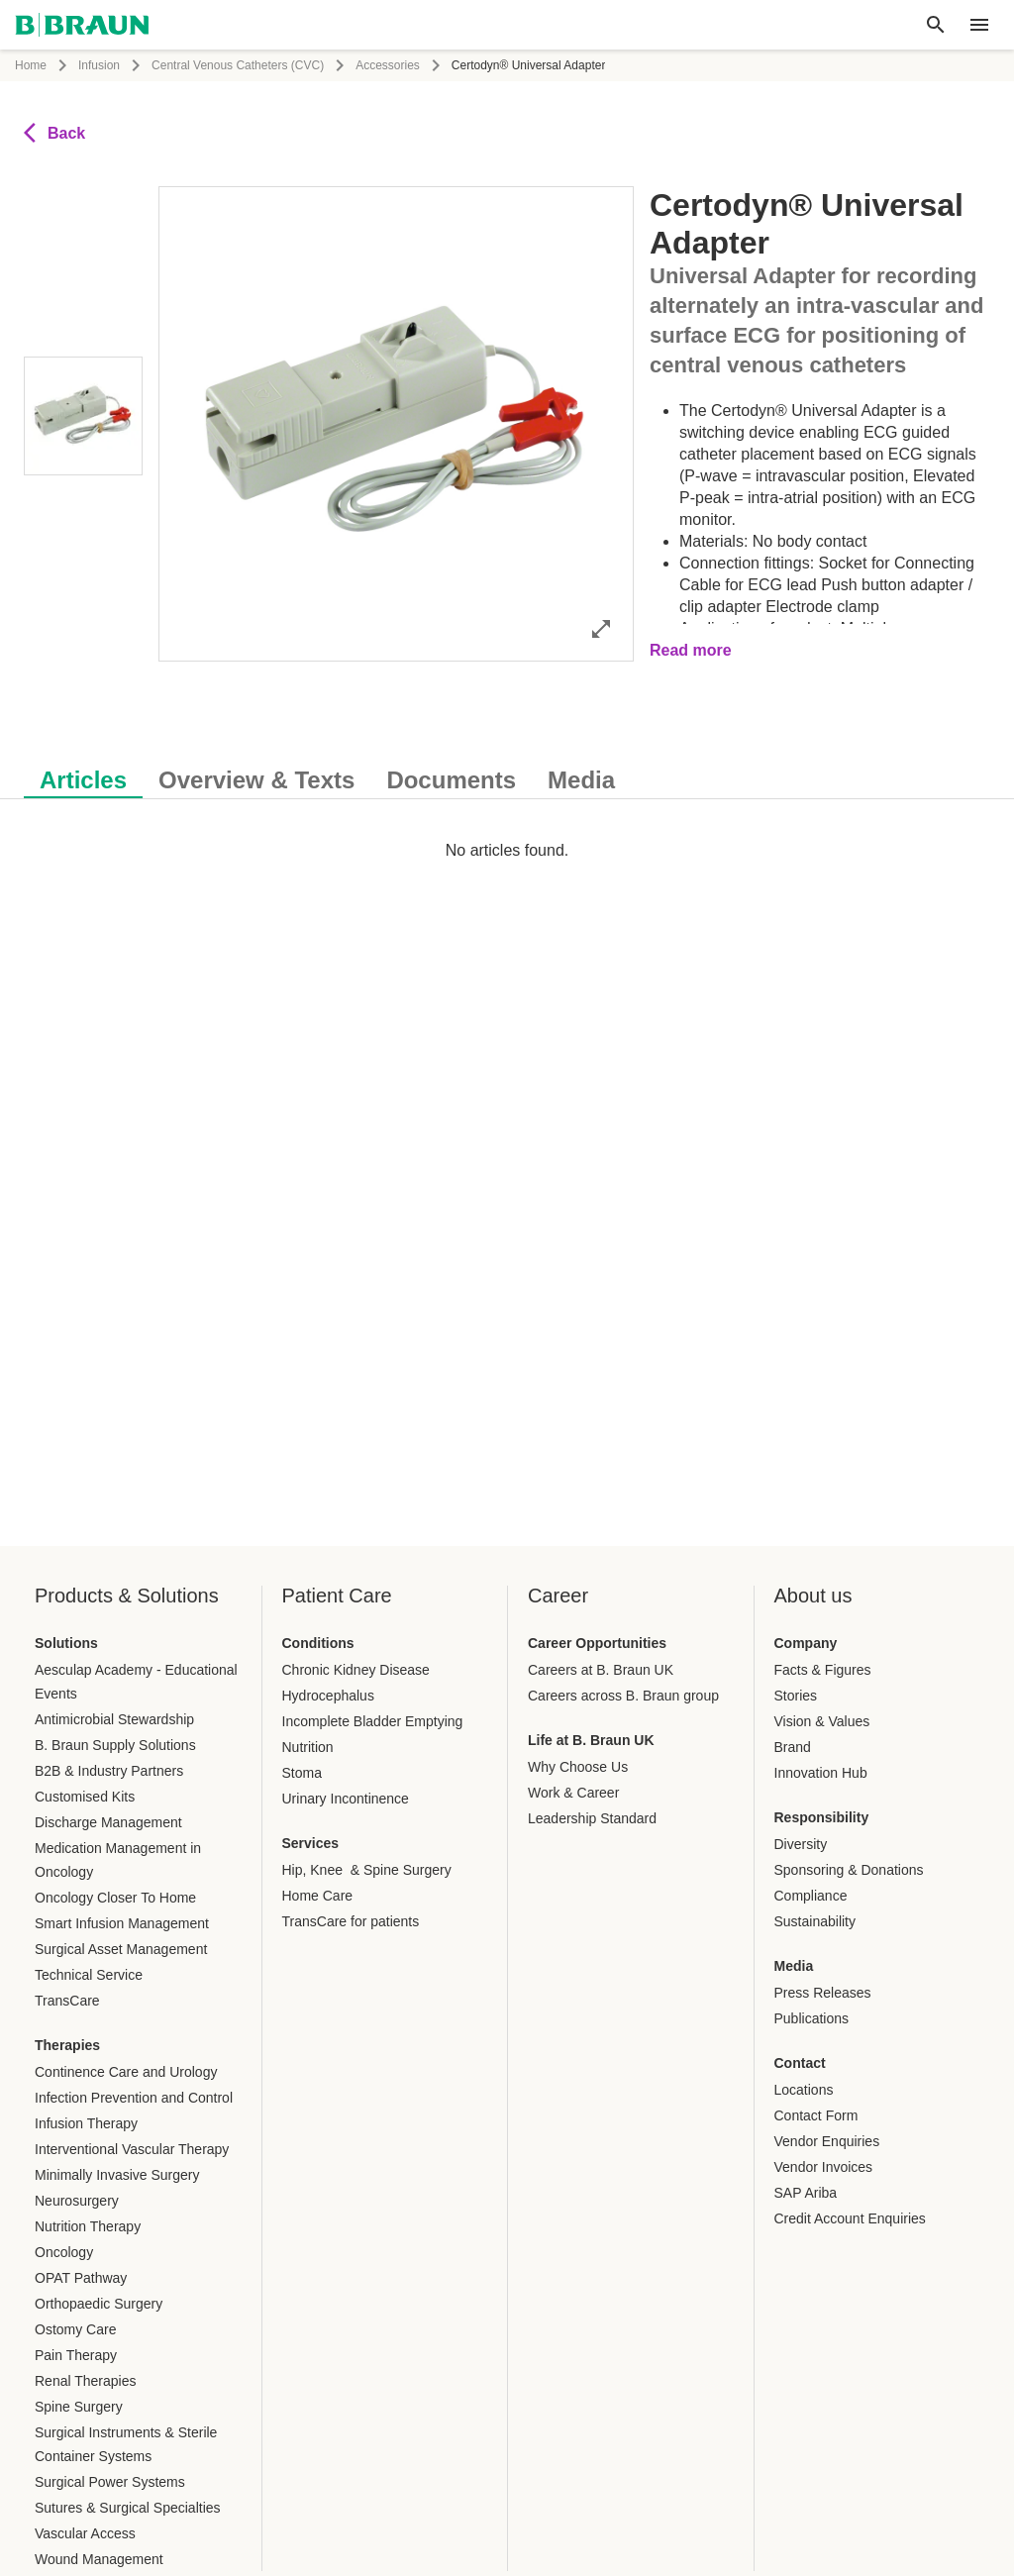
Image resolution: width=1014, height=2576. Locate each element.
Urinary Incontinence (345, 1798)
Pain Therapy (76, 2355)
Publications (812, 2018)
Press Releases (822, 1993)
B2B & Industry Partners (109, 1771)
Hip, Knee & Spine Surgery (367, 1870)
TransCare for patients (351, 1921)
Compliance (811, 1896)
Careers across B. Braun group (623, 1695)
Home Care (318, 1896)
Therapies (67, 2045)
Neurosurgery (77, 2201)
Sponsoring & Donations (849, 1870)
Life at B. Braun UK (591, 1740)
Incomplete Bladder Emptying (372, 1721)
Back (54, 133)
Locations (804, 2090)
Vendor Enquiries (827, 2141)
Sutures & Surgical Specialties (128, 2508)
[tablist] (507, 770)
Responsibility (821, 1817)
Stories (796, 1695)
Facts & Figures (822, 1670)
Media (794, 1966)
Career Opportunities (597, 1643)
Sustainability (815, 1921)
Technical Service (89, 1975)
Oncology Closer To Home (115, 1898)
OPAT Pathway (81, 2278)
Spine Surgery (79, 2407)
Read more (691, 650)
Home (31, 65)
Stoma (302, 1773)
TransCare (67, 2001)
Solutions (66, 1643)
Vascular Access (85, 2533)
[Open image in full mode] (601, 628)
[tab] (83, 776)
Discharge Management (108, 1822)
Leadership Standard (592, 1818)
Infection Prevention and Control (134, 2098)
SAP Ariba (806, 2193)
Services (311, 1843)
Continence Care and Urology (126, 2072)
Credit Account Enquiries (850, 2218)
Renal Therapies (85, 2381)
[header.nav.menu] (979, 25)
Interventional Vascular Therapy (132, 2149)
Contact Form (816, 2115)
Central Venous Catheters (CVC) (238, 65)
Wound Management (99, 2559)
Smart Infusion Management (122, 1923)
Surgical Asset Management (121, 1949)
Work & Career (573, 1793)
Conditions (318, 1643)
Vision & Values (822, 1721)
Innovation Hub (820, 1773)
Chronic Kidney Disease (356, 1670)
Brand (792, 1747)
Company (806, 1643)
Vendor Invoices (823, 2167)
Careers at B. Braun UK (600, 1670)
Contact (800, 2063)
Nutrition (308, 1747)
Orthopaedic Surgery (98, 2304)
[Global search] (936, 25)
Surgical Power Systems (110, 2482)
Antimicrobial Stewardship (114, 1719)
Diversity (801, 1844)
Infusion (99, 65)
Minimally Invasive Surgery (117, 2175)
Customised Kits (85, 1796)
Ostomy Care (75, 2329)
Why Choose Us (578, 1767)
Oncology (64, 2252)
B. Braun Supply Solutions (115, 1745)
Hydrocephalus (328, 1695)
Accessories (387, 65)
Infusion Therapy (86, 2123)
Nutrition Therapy (88, 2226)
